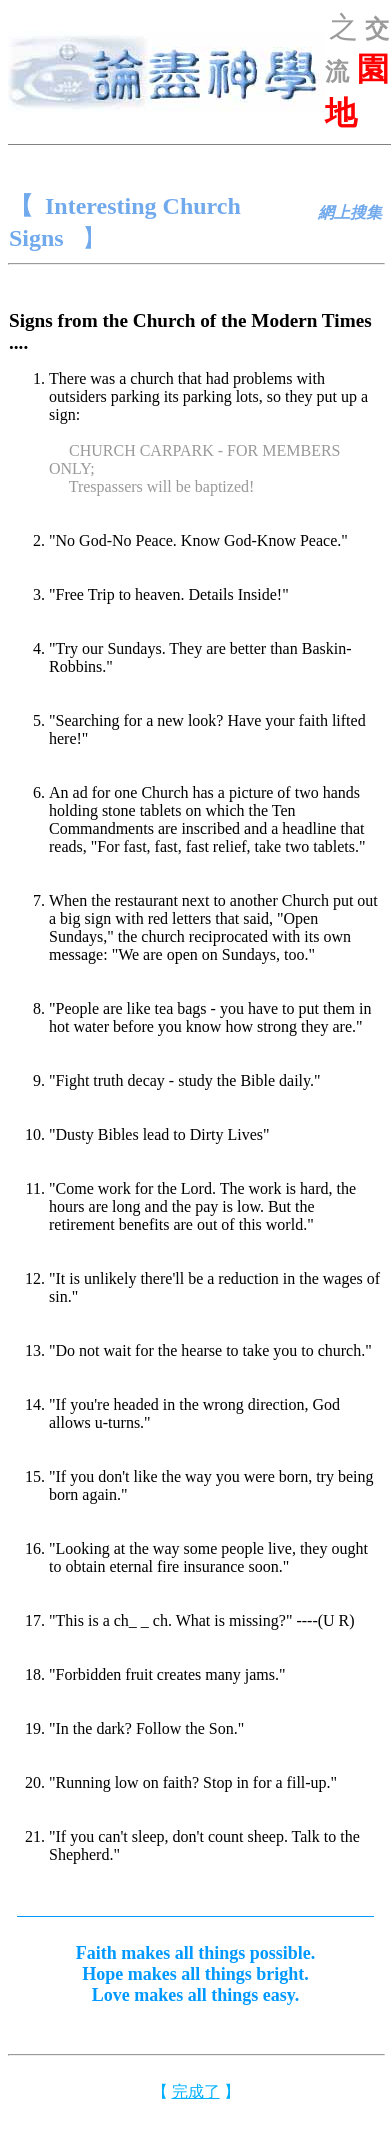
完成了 (196, 2091)
